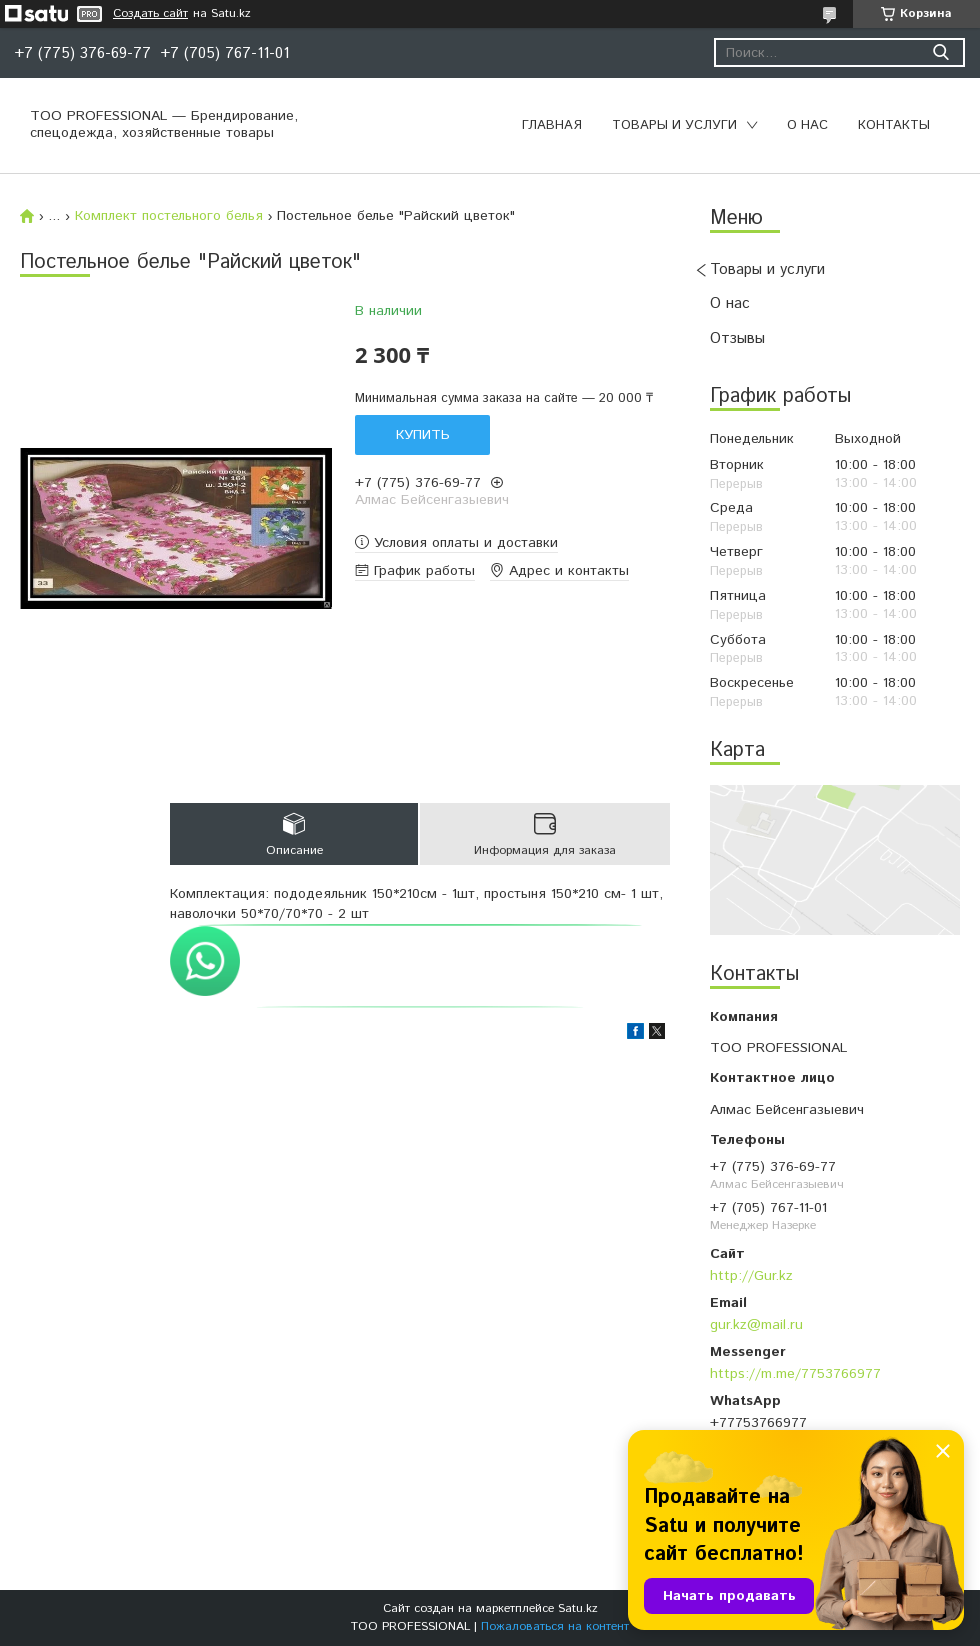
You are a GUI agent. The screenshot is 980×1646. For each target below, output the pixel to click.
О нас (807, 125)
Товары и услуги (674, 125)
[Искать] (940, 52)
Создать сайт (150, 14)
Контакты (894, 125)
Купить (423, 435)
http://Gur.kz (751, 1276)
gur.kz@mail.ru (756, 1325)
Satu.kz (578, 1608)
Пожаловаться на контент (555, 1626)
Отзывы (737, 338)
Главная (552, 125)
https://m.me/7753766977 (795, 1374)
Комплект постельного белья (169, 216)
